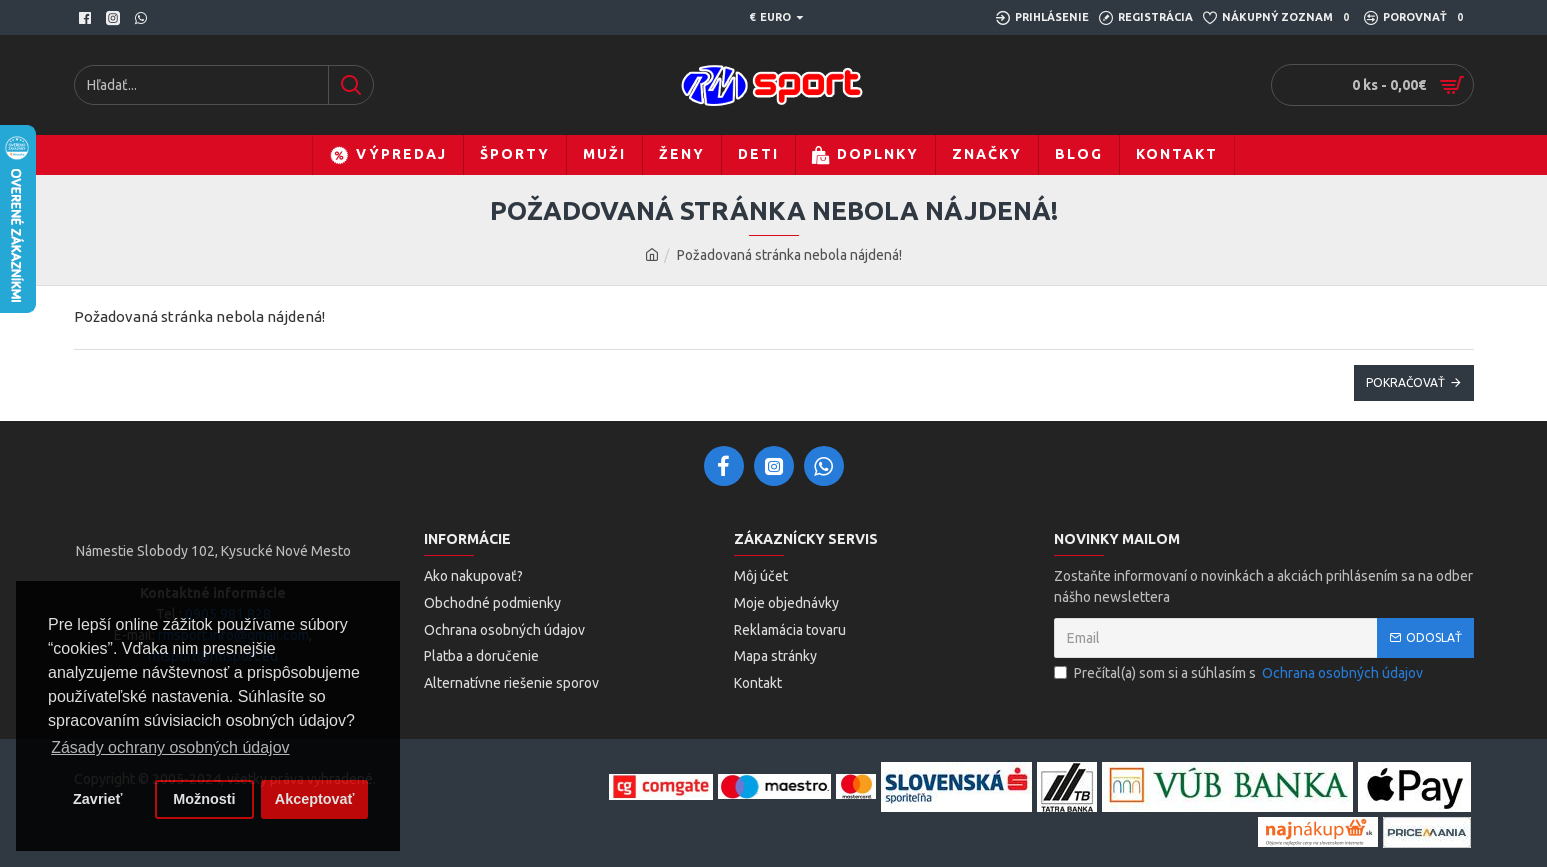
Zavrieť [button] (97, 799)
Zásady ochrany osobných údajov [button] (170, 747)
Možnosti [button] (204, 799)
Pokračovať (1405, 382)
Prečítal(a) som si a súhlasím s (1240, 673)
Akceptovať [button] (315, 799)
